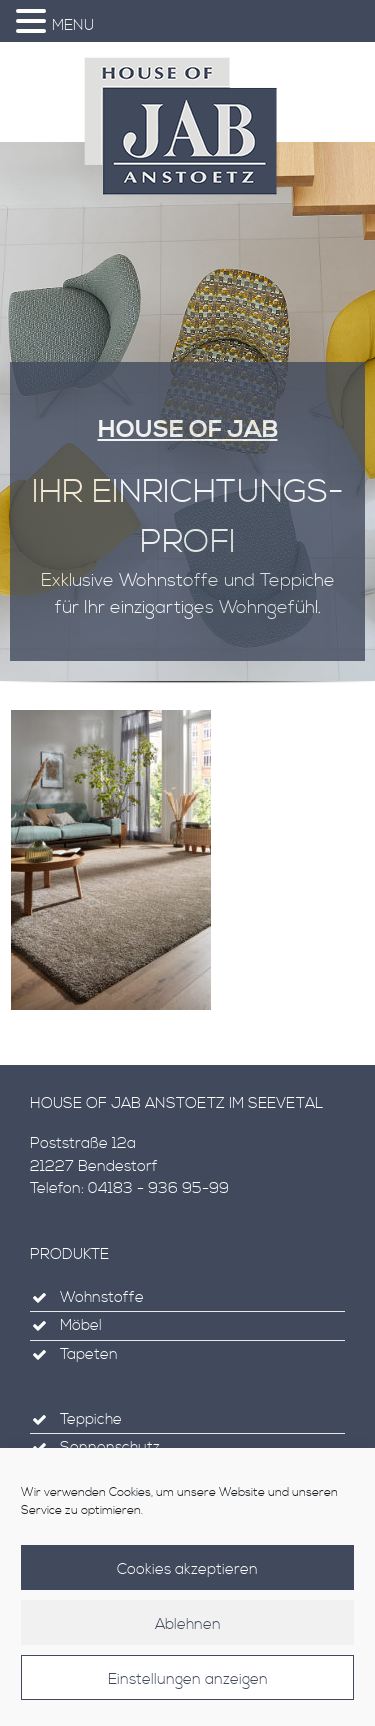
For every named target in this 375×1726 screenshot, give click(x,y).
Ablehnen (188, 1626)
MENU (73, 25)
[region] (187, 420)
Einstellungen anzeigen (188, 1681)
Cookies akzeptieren (187, 1571)
